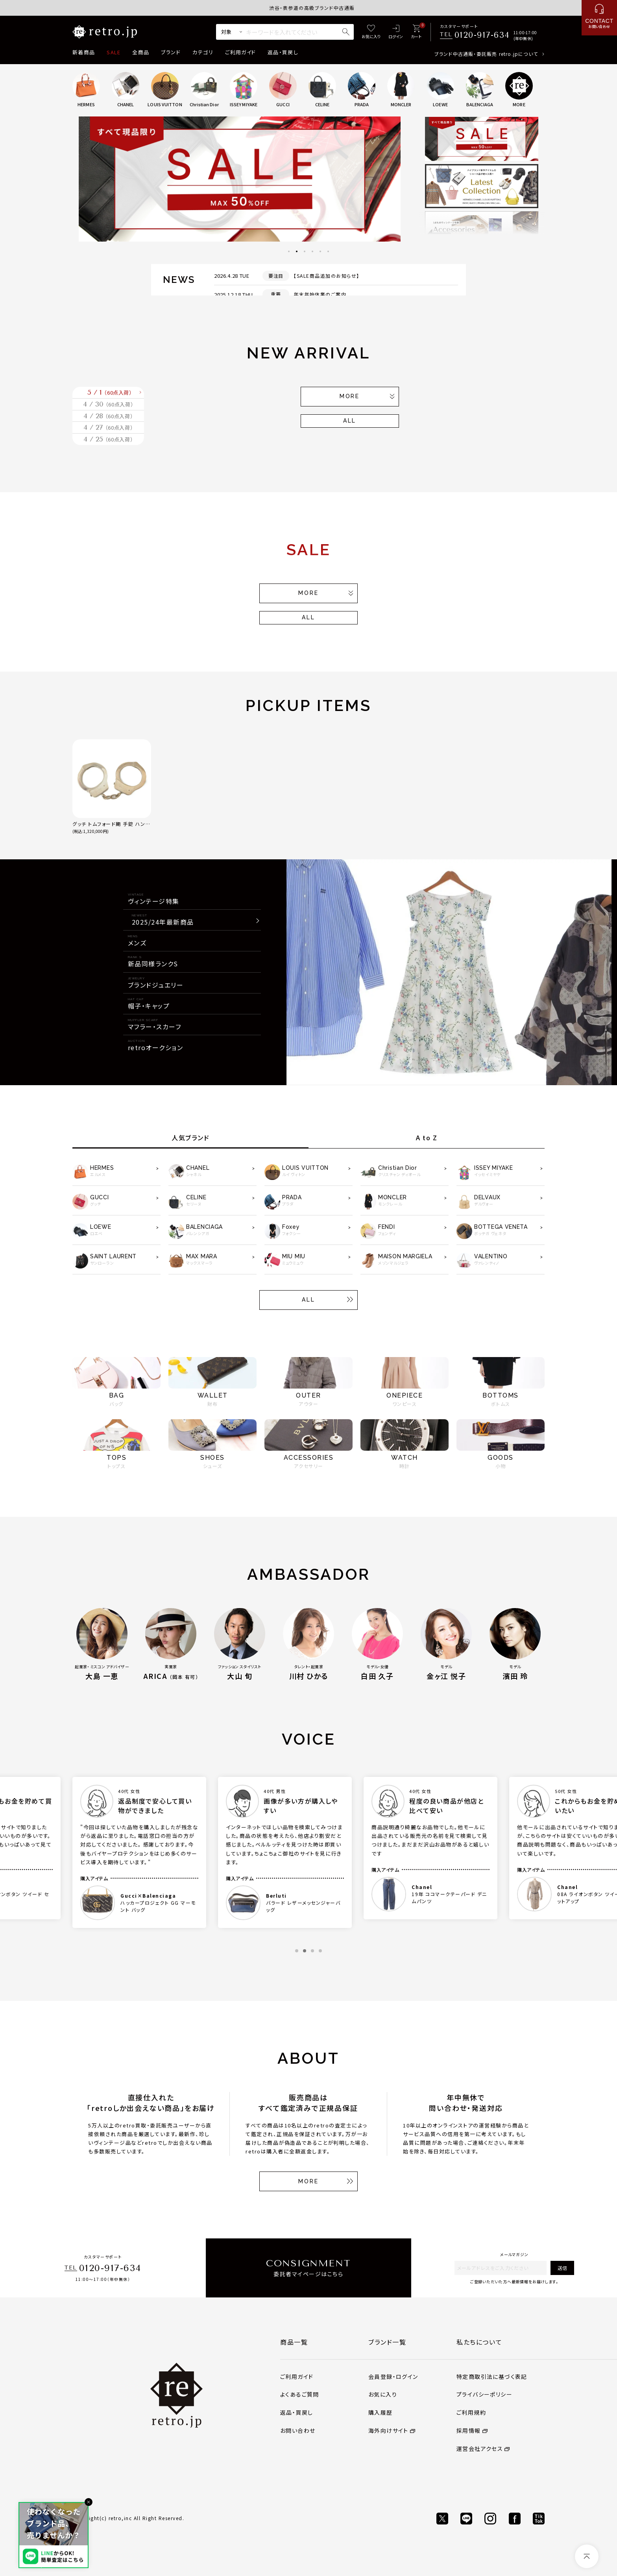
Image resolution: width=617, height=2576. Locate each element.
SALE (113, 52)
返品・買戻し (283, 52)
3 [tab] (304, 251)
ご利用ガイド (240, 52)
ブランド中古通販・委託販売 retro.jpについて (486, 53)
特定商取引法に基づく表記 (491, 2452)
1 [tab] (289, 251)
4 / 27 (108, 481)
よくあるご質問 (299, 2469)
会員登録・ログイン (393, 2452)
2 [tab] (296, 251)
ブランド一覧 (387, 2417)
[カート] (416, 32)
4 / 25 (108, 507)
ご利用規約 (471, 2487)
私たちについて (479, 2417)
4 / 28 (108, 454)
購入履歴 (380, 2487)
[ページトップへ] (587, 2556)
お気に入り (382, 2469)
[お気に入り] (371, 32)
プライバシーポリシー (484, 2469)
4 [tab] (312, 251)
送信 (562, 2343)
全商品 (140, 52)
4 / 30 (108, 427)
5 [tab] (320, 251)
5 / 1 (110, 400)
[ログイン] (395, 32)
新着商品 (83, 52)
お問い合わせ (297, 2506)
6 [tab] (328, 251)
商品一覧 (294, 2417)
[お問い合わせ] (599, 17)
